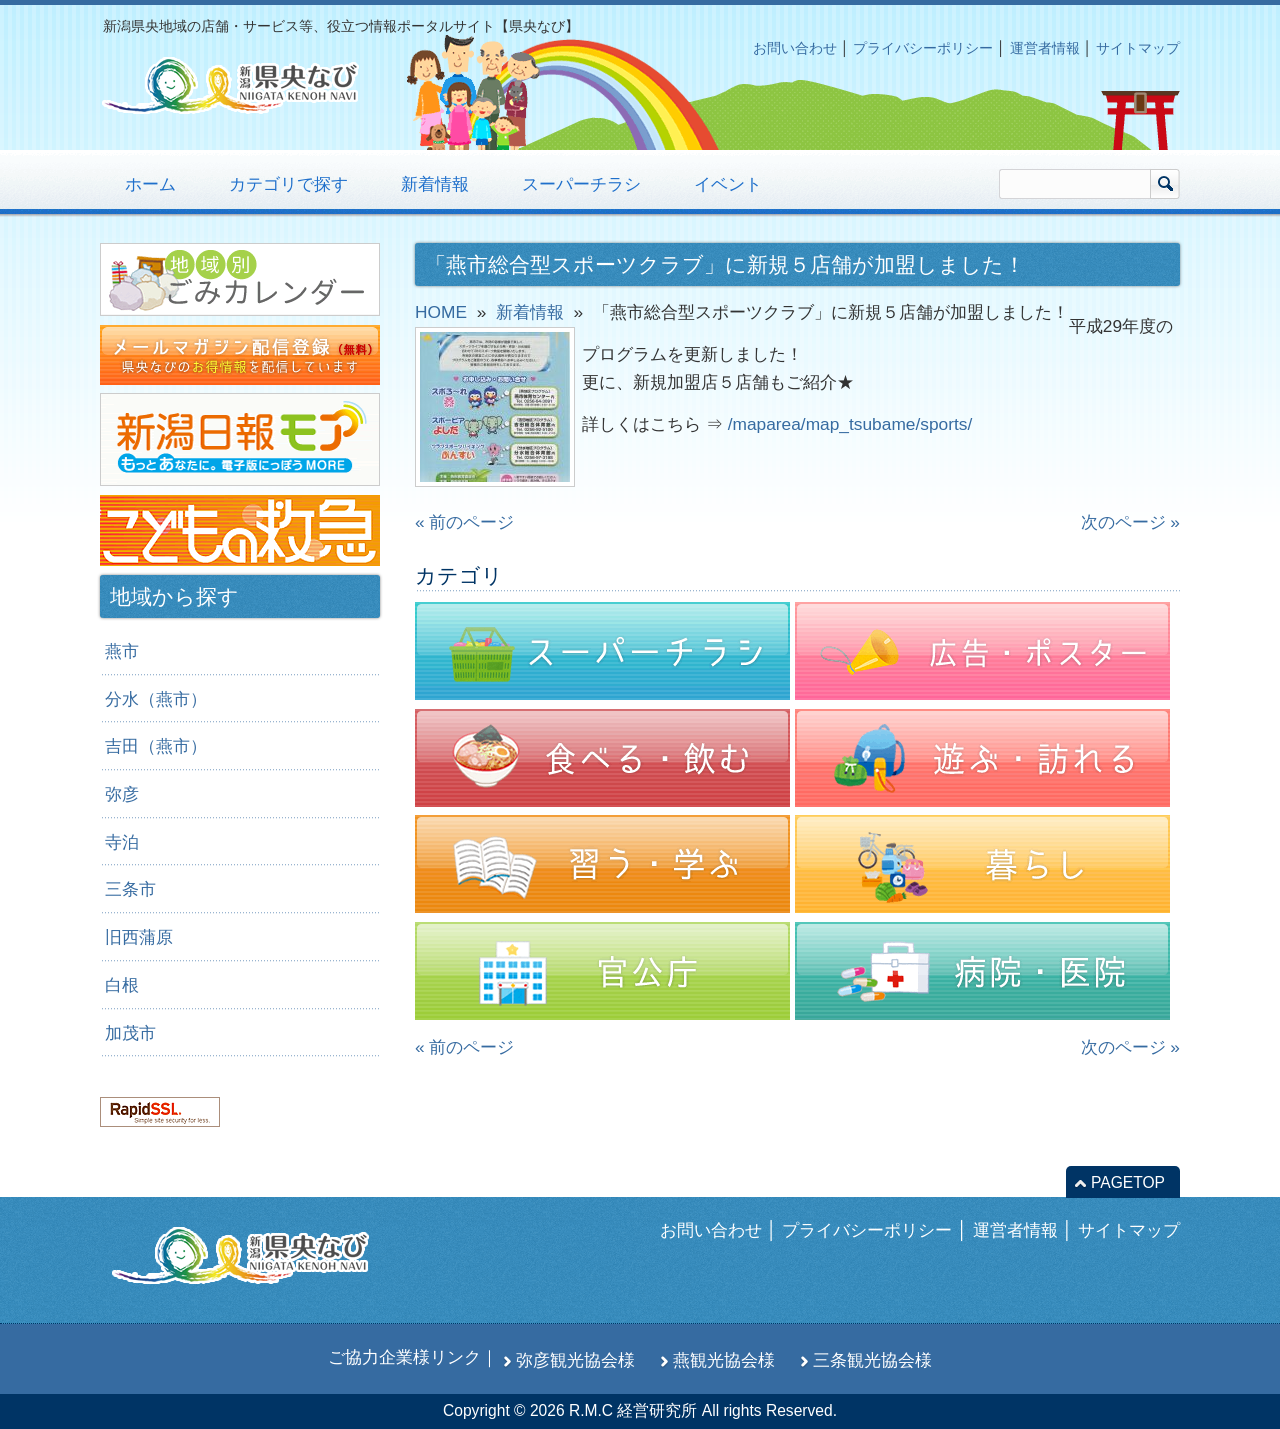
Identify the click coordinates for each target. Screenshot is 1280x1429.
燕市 (122, 651)
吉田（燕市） (156, 746)
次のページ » (1130, 522)
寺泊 (122, 842)
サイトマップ (1138, 48)
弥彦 (122, 794)
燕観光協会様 (724, 1360)
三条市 (130, 889)
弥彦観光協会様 (575, 1360)
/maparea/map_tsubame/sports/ (850, 424)
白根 (122, 985)
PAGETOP (1128, 1182)
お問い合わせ (795, 48)
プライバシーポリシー (923, 48)
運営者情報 (1045, 48)
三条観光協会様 (872, 1360)
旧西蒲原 (139, 937)
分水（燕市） (156, 699)
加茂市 (130, 1033)
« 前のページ (464, 522)
